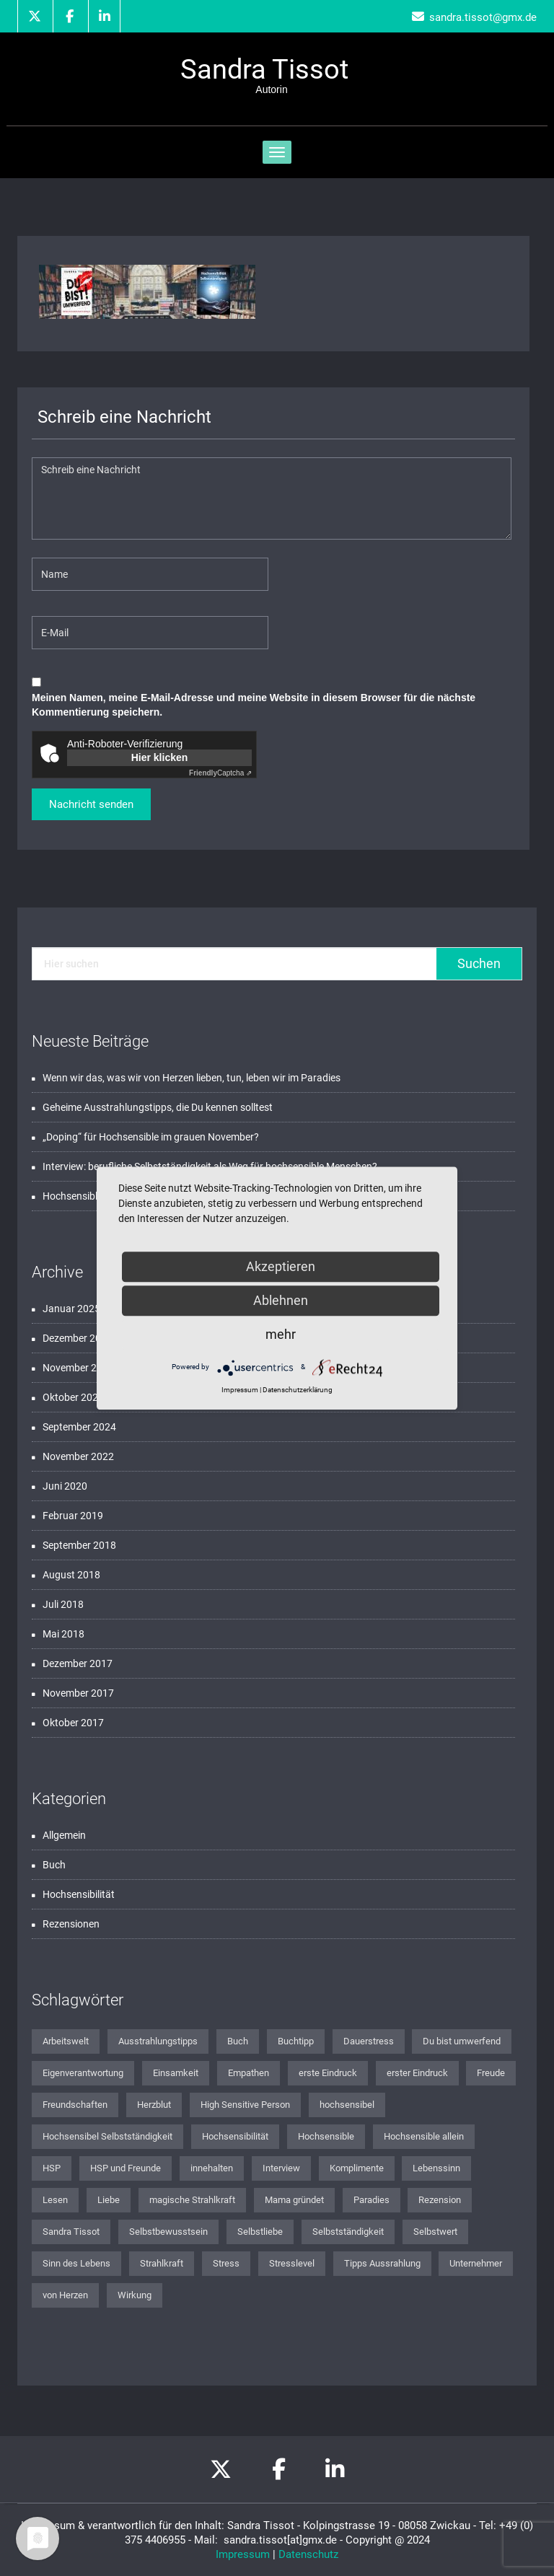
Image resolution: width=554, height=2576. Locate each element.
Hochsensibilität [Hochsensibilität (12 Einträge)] (235, 2136)
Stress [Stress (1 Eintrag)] (226, 2263)
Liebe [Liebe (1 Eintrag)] (108, 2199)
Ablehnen (280, 1300)
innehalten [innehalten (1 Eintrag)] (211, 2168)
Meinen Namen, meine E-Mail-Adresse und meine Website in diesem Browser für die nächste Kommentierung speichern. (253, 705)
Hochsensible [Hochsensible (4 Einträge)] (326, 2136)
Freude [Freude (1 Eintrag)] (491, 2072)
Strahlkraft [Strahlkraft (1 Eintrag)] (161, 2263)
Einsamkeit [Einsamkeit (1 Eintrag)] (175, 2072)
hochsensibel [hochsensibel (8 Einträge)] (347, 2104)
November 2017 (78, 1693)
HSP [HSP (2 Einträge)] (52, 2168)
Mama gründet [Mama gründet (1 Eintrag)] (294, 2199)
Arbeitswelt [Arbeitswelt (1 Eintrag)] (66, 2041)
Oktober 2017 (73, 1722)
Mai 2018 (63, 1634)
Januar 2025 (71, 1308)
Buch (54, 1865)
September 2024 (79, 1427)
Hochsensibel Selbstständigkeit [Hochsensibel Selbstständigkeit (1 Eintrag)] (107, 2136)
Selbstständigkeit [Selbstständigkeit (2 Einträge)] (348, 2231)
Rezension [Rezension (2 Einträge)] (439, 2199)
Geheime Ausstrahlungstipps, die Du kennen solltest (158, 1107)
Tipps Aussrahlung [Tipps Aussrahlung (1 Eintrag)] (382, 2263)
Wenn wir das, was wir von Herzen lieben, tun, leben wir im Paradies (191, 1077)
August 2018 (71, 1575)
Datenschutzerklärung (298, 1390)
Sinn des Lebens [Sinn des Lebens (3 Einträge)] (76, 2263)
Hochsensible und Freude (99, 1196)
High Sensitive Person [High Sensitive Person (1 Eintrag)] (245, 2104)
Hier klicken (159, 757)
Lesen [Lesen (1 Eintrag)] (55, 2199)
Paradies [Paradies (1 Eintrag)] (371, 2199)
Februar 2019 (73, 1515)
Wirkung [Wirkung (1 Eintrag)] (134, 2295)
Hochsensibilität (79, 1894)
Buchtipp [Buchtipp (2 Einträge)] (296, 2041)
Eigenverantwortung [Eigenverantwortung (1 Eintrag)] (83, 2072)
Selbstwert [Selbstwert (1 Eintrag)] (435, 2231)
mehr (280, 1334)
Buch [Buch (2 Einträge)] (237, 2041)
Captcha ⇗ (220, 773)
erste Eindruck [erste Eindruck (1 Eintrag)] (328, 2072)
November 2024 (78, 1367)
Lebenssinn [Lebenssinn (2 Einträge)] (436, 2168)
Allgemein (64, 1835)
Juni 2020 (65, 1486)
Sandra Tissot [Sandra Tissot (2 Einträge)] (71, 2231)
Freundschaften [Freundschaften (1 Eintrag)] (75, 2104)
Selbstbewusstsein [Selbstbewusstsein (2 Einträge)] (168, 2231)
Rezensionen (71, 1924)
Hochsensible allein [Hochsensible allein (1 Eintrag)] (424, 2136)
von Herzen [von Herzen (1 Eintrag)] (65, 2295)
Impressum (243, 2554)
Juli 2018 (63, 1604)
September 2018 (79, 1545)
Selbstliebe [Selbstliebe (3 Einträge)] (260, 2231)
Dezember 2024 (78, 1338)
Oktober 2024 (73, 1397)
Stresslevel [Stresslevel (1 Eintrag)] (292, 2263)
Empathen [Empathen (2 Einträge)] (248, 2072)
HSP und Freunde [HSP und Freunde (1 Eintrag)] (125, 2168)
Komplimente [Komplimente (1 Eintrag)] (357, 2168)
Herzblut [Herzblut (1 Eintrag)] (154, 2104)
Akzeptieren (280, 1266)
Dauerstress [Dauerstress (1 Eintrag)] (368, 2041)
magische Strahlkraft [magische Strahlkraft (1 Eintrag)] (192, 2199)
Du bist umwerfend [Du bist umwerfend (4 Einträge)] (462, 2041)
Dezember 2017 (78, 1663)
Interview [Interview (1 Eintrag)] (281, 2168)
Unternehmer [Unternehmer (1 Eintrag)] (475, 2263)
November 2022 (78, 1456)
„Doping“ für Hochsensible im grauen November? (151, 1137)
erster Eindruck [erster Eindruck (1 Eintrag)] (417, 2072)
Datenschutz (308, 2554)
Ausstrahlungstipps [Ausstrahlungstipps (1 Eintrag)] (158, 2041)
